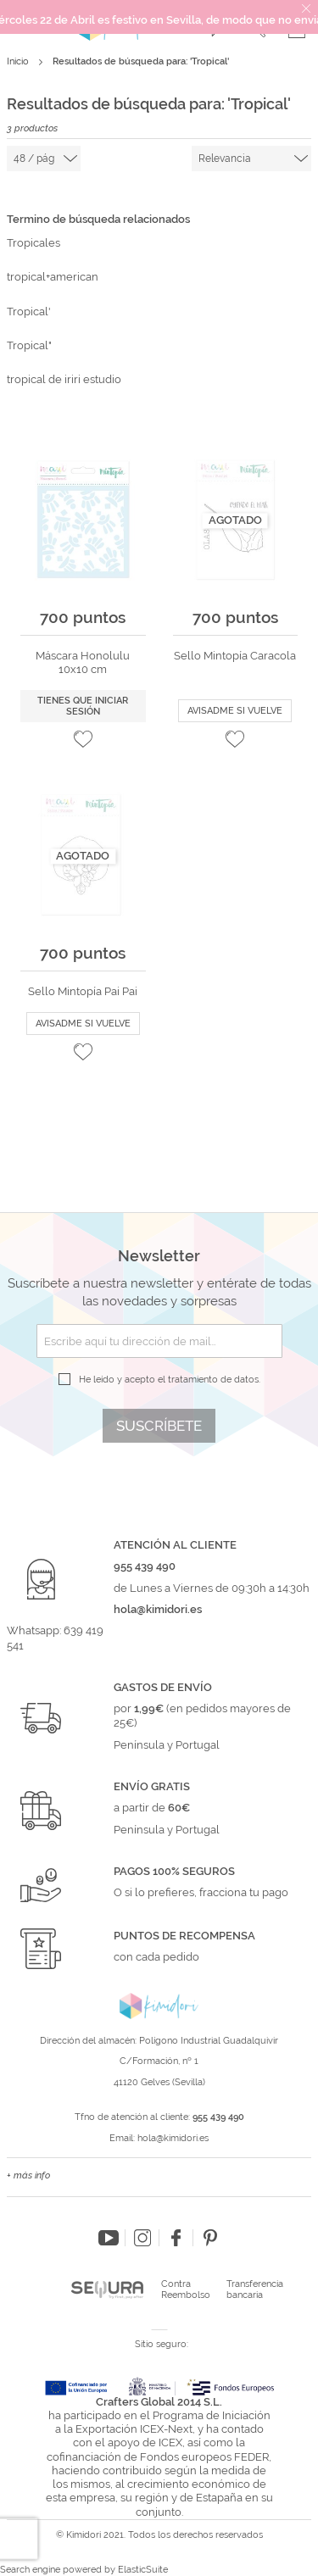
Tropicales (33, 242)
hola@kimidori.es (173, 2138)
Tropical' (29, 311)
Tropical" (29, 345)
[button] (83, 739)
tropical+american (52, 276)
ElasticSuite (143, 2569)
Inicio (19, 61)
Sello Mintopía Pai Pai (82, 991)
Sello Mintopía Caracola (235, 655)
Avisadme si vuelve (234, 710)
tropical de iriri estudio (64, 379)
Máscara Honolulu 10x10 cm (83, 662)
